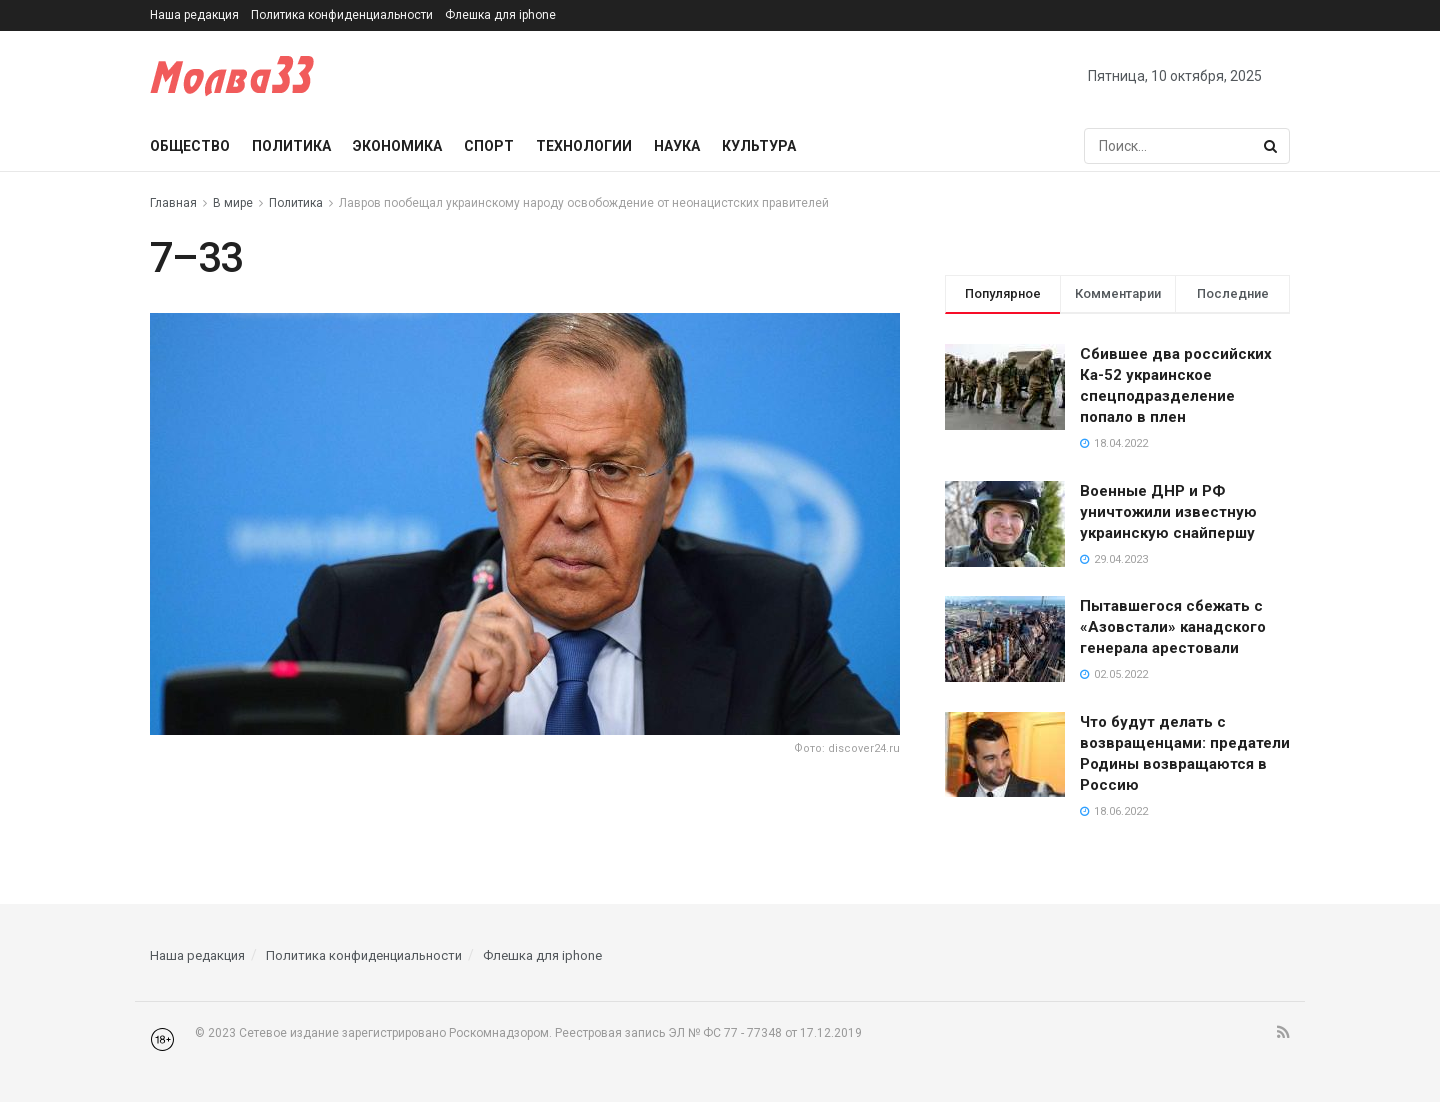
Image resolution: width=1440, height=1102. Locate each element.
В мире (233, 203)
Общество (190, 146)
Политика (291, 146)
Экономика (397, 146)
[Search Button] (1272, 146)
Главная (173, 203)
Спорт (489, 146)
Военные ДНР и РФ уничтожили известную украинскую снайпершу (1168, 512)
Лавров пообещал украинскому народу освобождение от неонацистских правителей (584, 203)
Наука (677, 146)
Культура (759, 146)
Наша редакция (194, 15)
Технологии (584, 146)
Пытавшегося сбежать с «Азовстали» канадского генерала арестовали (1173, 627)
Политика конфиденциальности (342, 15)
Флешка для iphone (500, 15)
